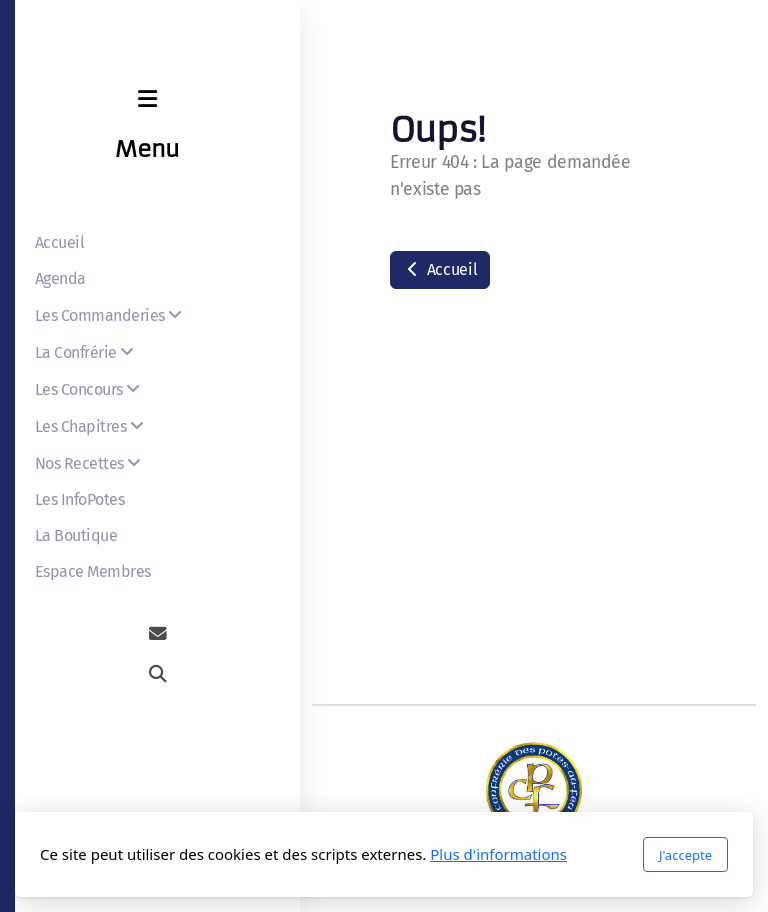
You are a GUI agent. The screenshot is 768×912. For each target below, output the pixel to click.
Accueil (440, 269)
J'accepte (685, 855)
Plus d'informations (498, 854)
